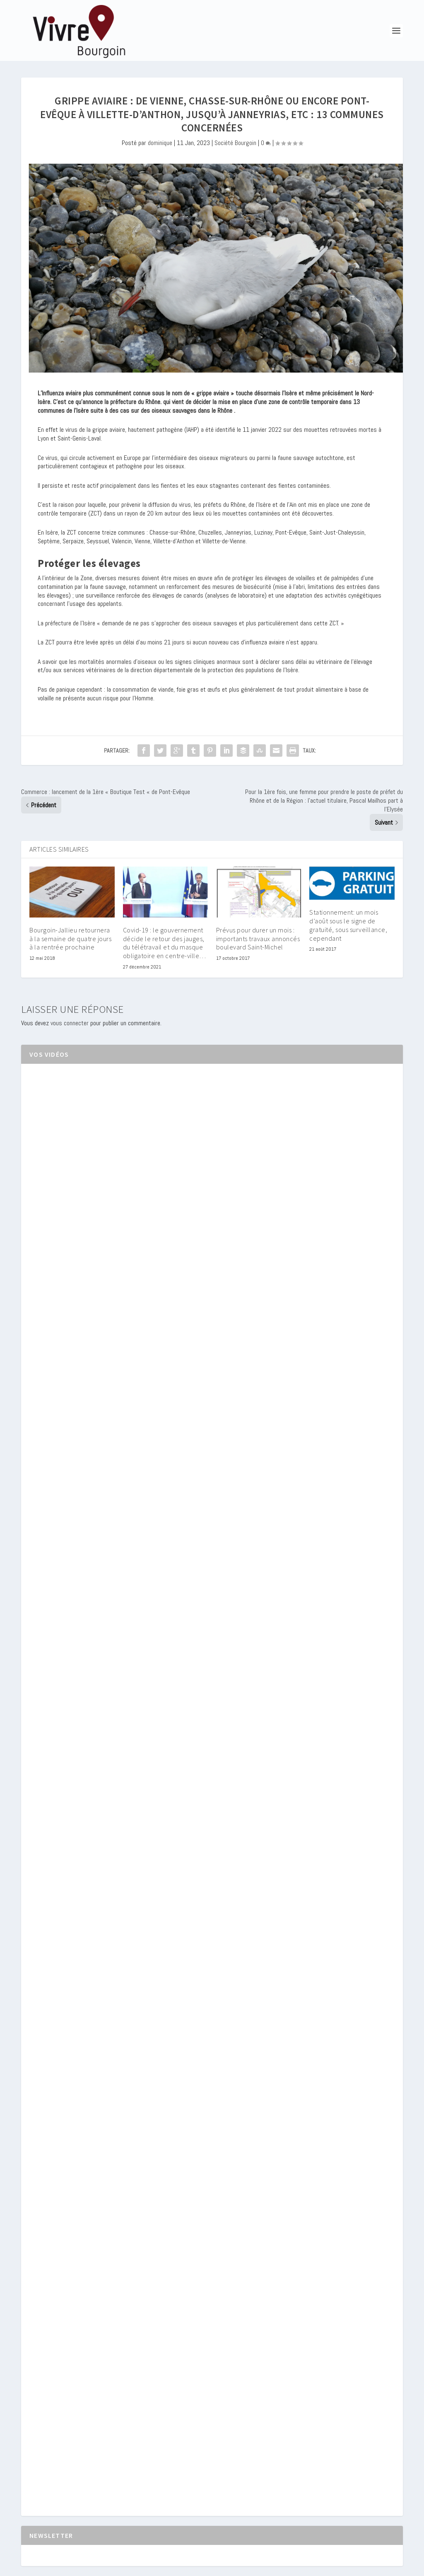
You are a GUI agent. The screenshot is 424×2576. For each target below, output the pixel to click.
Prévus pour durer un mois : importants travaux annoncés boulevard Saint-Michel (258, 938)
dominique (160, 142)
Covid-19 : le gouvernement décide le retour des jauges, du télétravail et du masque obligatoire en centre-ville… (164, 943)
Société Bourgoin (235, 142)
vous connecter (70, 1023)
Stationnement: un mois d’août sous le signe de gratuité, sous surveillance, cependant (348, 925)
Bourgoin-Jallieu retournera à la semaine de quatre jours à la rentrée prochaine (70, 938)
